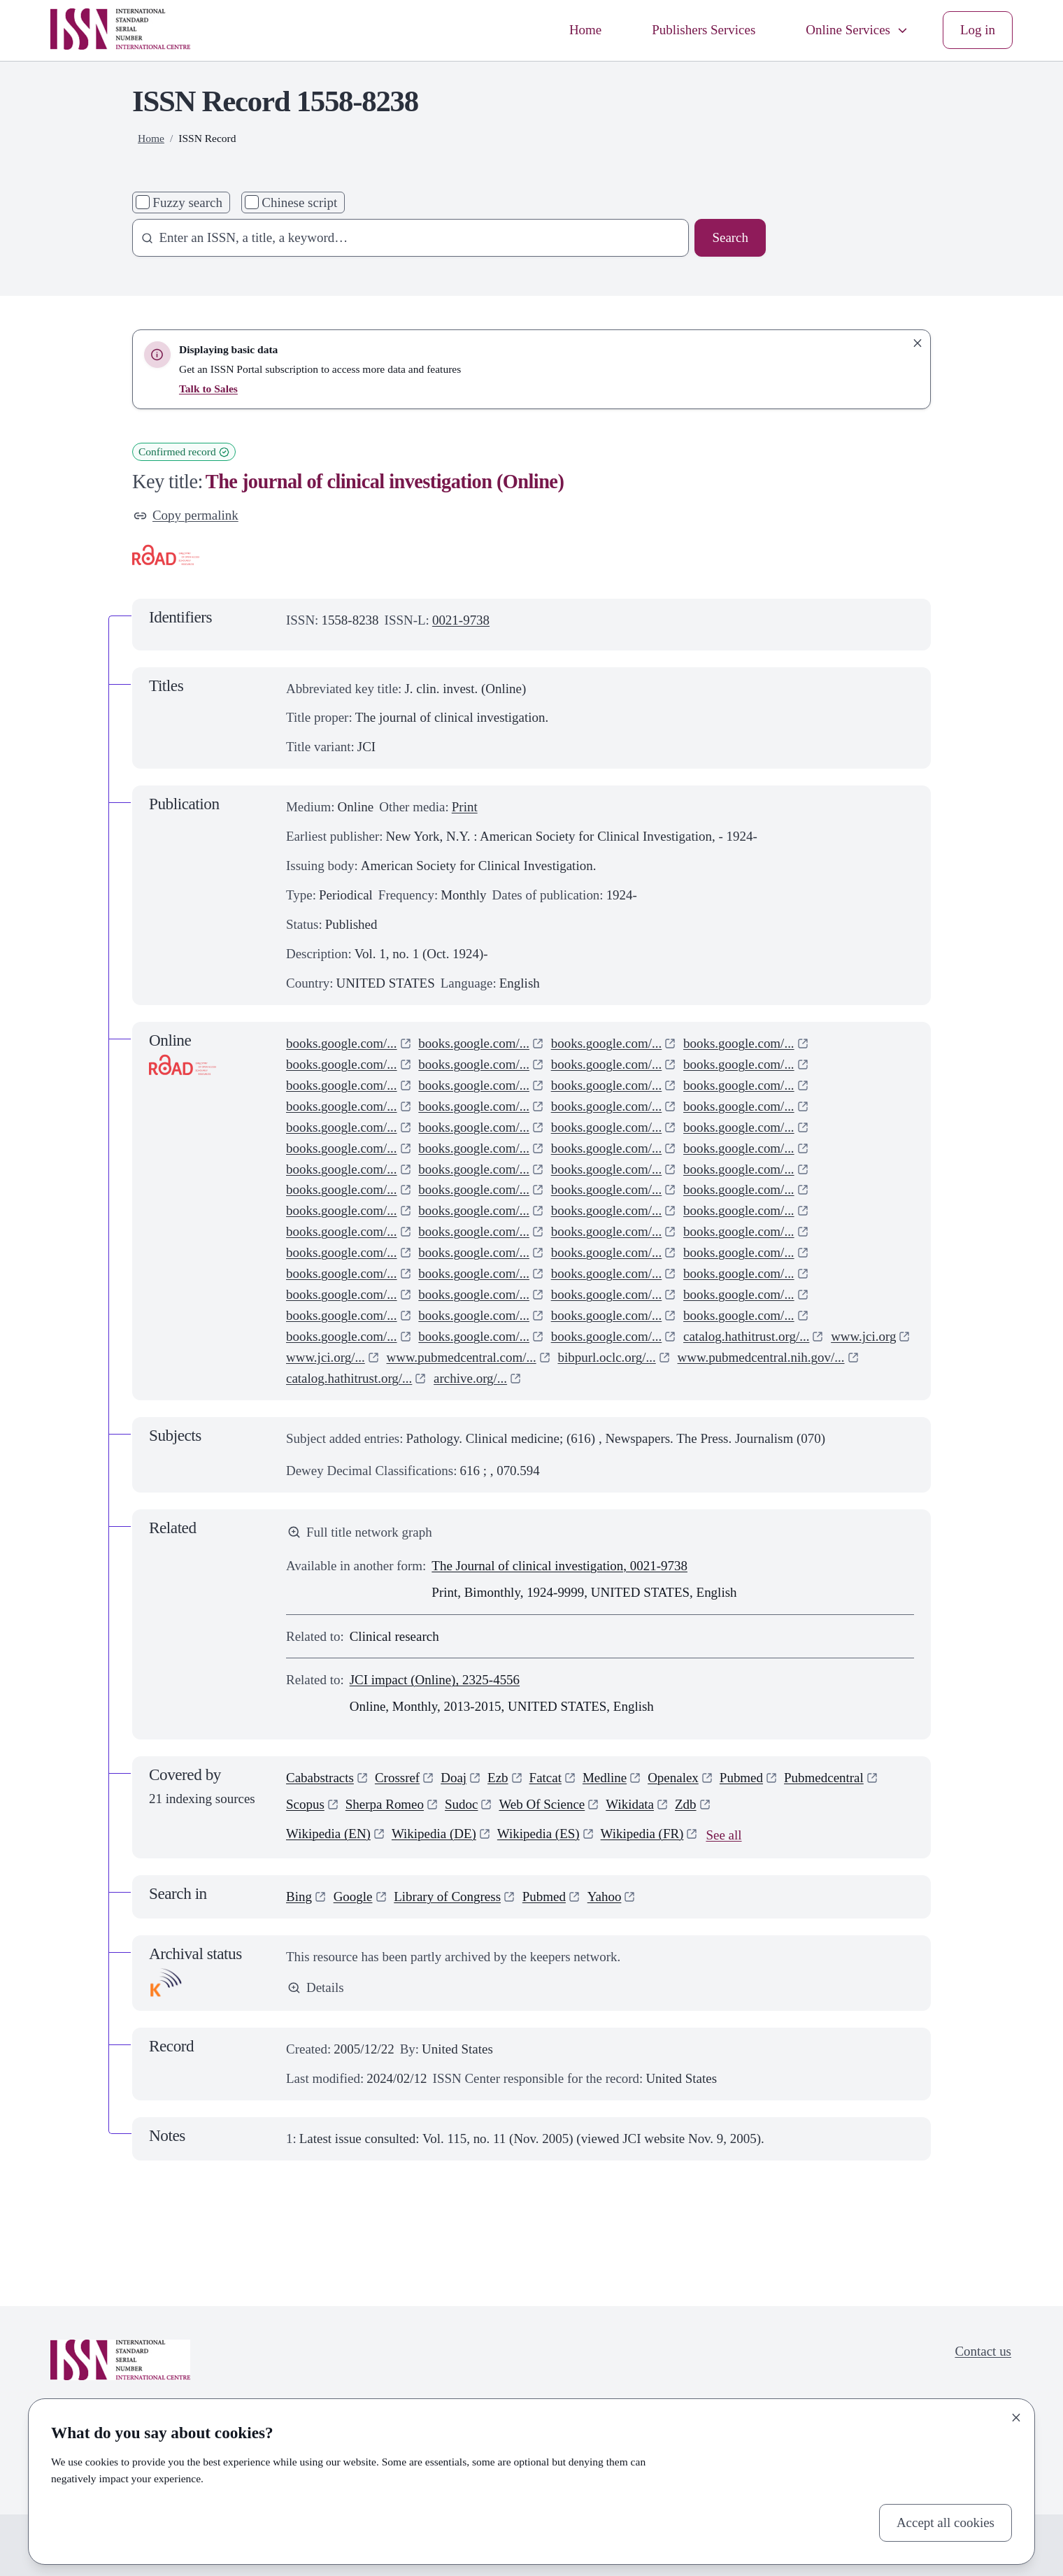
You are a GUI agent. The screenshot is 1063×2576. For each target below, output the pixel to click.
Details (315, 1987)
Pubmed (741, 1777)
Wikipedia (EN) (328, 1833)
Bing (299, 1896)
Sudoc (461, 1804)
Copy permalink (186, 515)
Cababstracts (320, 1777)
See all (723, 1835)
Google (353, 1896)
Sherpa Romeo (384, 1804)
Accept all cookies (945, 2522)
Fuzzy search (187, 202)
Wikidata (630, 1804)
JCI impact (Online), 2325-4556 (435, 1679)
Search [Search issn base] (730, 237)
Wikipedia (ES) (538, 1833)
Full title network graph (359, 1532)
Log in (977, 29)
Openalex (673, 1777)
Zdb (686, 1804)
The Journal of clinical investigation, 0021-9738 (559, 1565)
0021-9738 (461, 620)
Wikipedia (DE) (434, 1833)
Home (585, 29)
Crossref (397, 1777)
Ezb (497, 1777)
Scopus (305, 1804)
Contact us (983, 2351)
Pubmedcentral (824, 1777)
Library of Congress (447, 1896)
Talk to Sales (208, 388)
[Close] (1016, 2417)
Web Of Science (542, 1804)
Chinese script (299, 202)
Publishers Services (703, 29)
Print (465, 806)
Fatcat (545, 1777)
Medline (605, 1777)
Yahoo (604, 1896)
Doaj (453, 1777)
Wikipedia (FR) (642, 1833)
